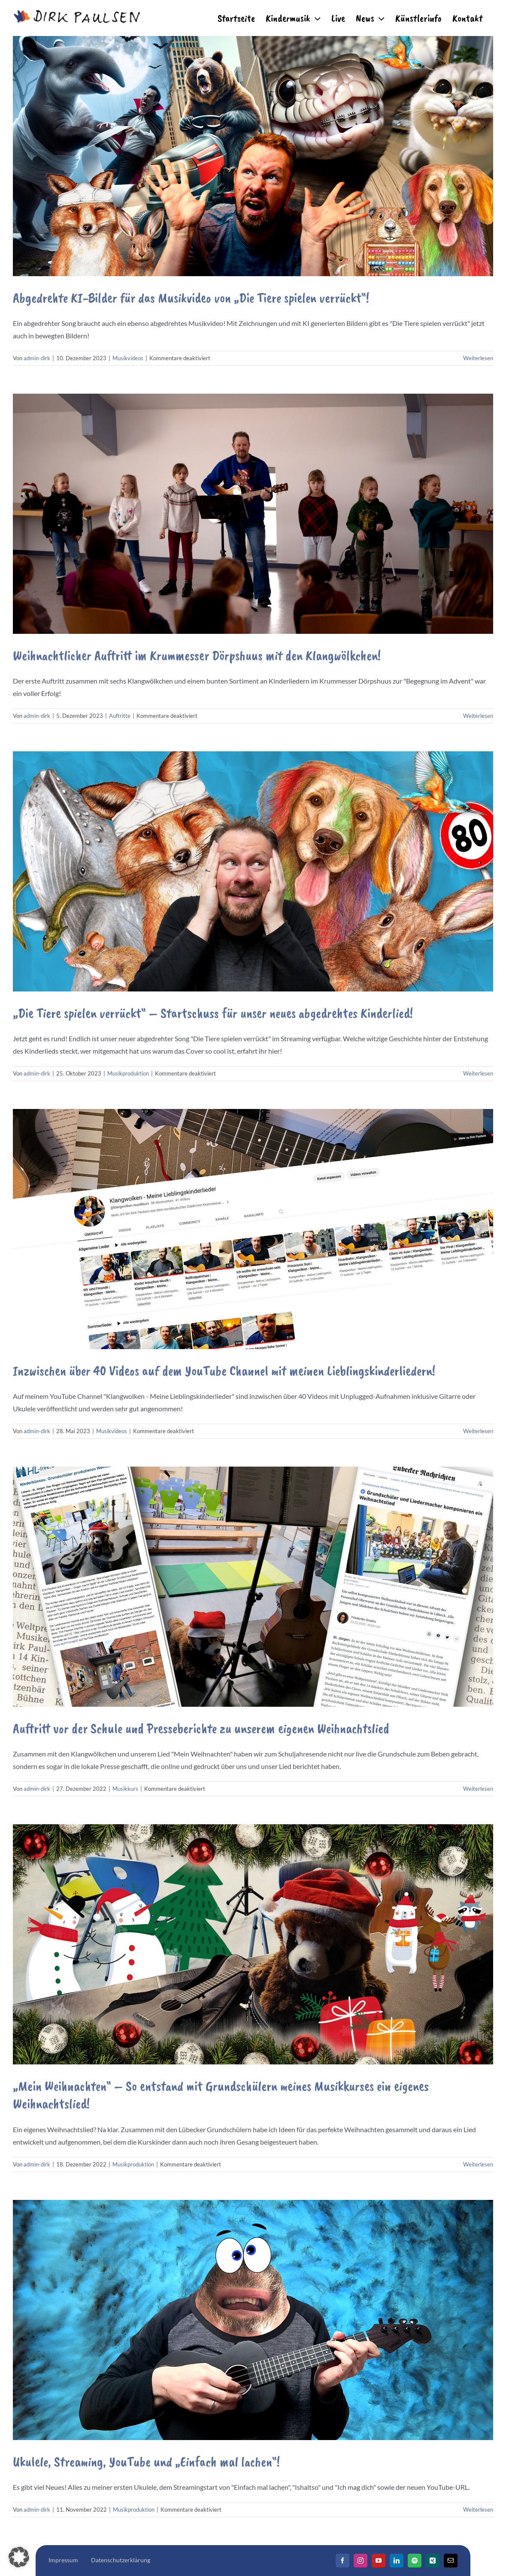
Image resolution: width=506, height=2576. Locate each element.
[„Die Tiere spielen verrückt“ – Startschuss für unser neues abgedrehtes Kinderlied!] (253, 871)
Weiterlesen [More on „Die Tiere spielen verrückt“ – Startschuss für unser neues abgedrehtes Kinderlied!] (478, 1073)
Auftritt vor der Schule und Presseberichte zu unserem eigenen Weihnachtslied (201, 1728)
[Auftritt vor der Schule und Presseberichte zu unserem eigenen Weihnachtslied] (253, 1587)
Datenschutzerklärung (120, 2560)
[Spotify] (414, 2560)
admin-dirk (37, 358)
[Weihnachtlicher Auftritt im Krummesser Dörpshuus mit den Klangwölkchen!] (253, 514)
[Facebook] (342, 2560)
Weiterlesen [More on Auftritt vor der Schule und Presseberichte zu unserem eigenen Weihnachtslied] (478, 1788)
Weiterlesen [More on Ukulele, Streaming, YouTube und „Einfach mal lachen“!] (478, 2509)
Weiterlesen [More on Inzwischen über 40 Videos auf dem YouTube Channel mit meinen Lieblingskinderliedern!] (478, 1431)
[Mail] (451, 2560)
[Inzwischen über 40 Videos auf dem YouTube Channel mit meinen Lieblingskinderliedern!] (253, 1229)
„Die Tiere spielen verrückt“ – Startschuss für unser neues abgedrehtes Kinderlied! (213, 1013)
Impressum (63, 2560)
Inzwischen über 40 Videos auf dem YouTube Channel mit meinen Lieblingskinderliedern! (224, 1371)
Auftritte (119, 715)
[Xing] (432, 2560)
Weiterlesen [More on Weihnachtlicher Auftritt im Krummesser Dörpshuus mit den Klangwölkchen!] (478, 715)
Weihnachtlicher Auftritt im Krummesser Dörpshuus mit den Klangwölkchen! (197, 655)
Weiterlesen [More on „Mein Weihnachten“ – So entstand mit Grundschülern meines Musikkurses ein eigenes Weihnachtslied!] (478, 2164)
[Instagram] (360, 2560)
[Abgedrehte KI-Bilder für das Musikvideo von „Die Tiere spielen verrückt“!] (253, 156)
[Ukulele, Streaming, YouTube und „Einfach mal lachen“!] (253, 2320)
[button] (19, 2557)
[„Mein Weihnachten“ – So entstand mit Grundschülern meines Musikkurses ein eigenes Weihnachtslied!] (253, 1944)
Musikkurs (125, 1788)
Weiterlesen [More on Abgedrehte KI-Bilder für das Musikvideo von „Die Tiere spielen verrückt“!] (478, 358)
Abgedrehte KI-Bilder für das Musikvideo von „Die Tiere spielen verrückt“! (191, 298)
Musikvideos (127, 358)
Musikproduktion (128, 1073)
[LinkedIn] (396, 2560)
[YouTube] (378, 2560)
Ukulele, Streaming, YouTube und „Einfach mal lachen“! (146, 2462)
